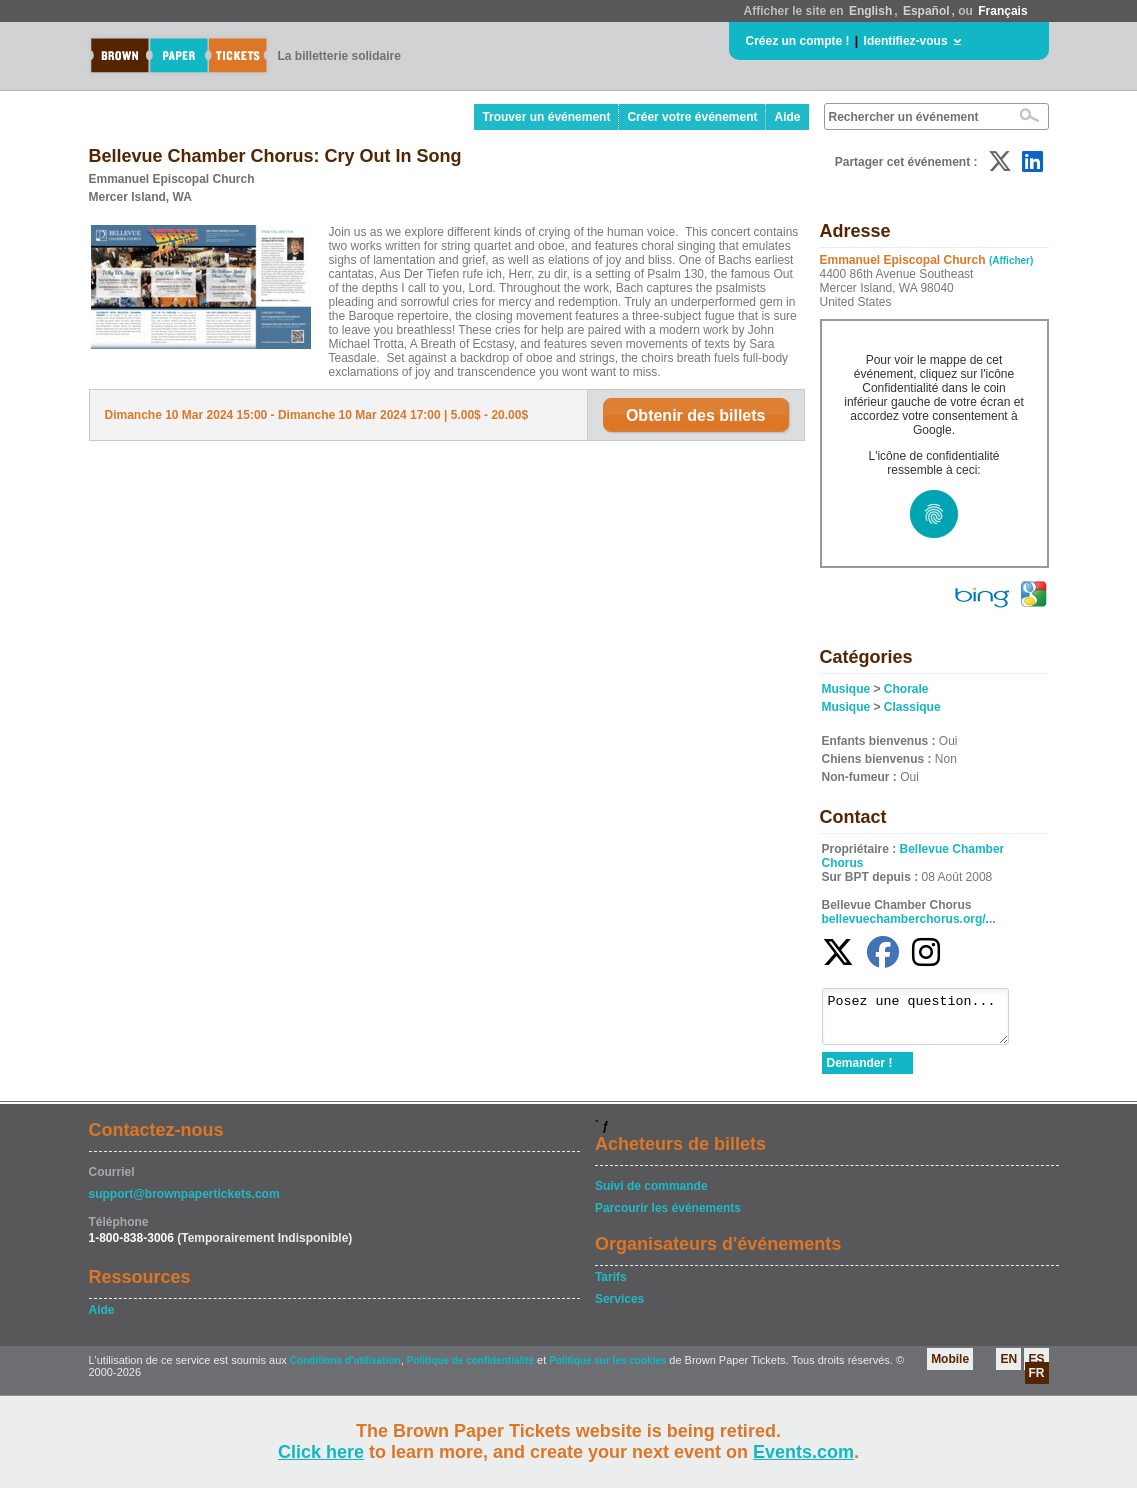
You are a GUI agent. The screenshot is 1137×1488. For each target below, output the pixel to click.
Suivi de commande (651, 1195)
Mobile (950, 1368)
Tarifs (611, 1286)
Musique (846, 689)
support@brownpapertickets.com (184, 1203)
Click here (321, 1452)
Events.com (803, 1452)
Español (926, 11)
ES (1036, 1368)
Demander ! (860, 1072)
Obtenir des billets (696, 415)
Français (1002, 11)
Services (619, 1308)
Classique (912, 707)
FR (1037, 1382)
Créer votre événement (692, 117)
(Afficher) (1011, 260)
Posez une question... (925, 1021)
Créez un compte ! (798, 41)
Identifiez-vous (906, 41)
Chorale (906, 689)
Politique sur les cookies (609, 1369)
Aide (787, 117)
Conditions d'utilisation (345, 1369)
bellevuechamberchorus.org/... (909, 919)
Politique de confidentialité (470, 1369)
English (870, 11)
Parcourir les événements (668, 1217)
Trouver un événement (546, 117)
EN (1008, 1368)
